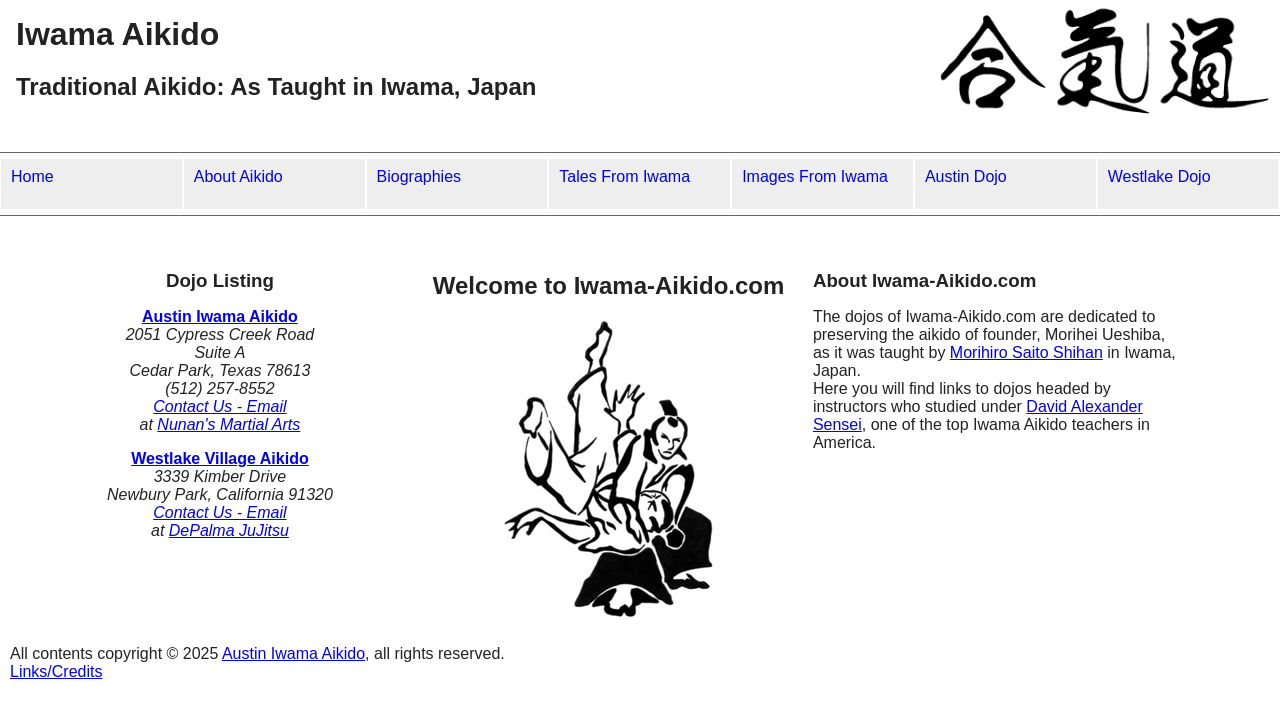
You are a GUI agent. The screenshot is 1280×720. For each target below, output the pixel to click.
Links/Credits (56, 671)
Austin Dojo (966, 176)
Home (32, 176)
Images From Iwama (815, 176)
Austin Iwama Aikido (220, 316)
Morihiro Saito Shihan (1026, 352)
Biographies (419, 176)
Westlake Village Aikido (220, 458)
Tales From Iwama (624, 176)
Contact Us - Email (219, 406)
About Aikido (238, 176)
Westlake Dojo (1159, 176)
